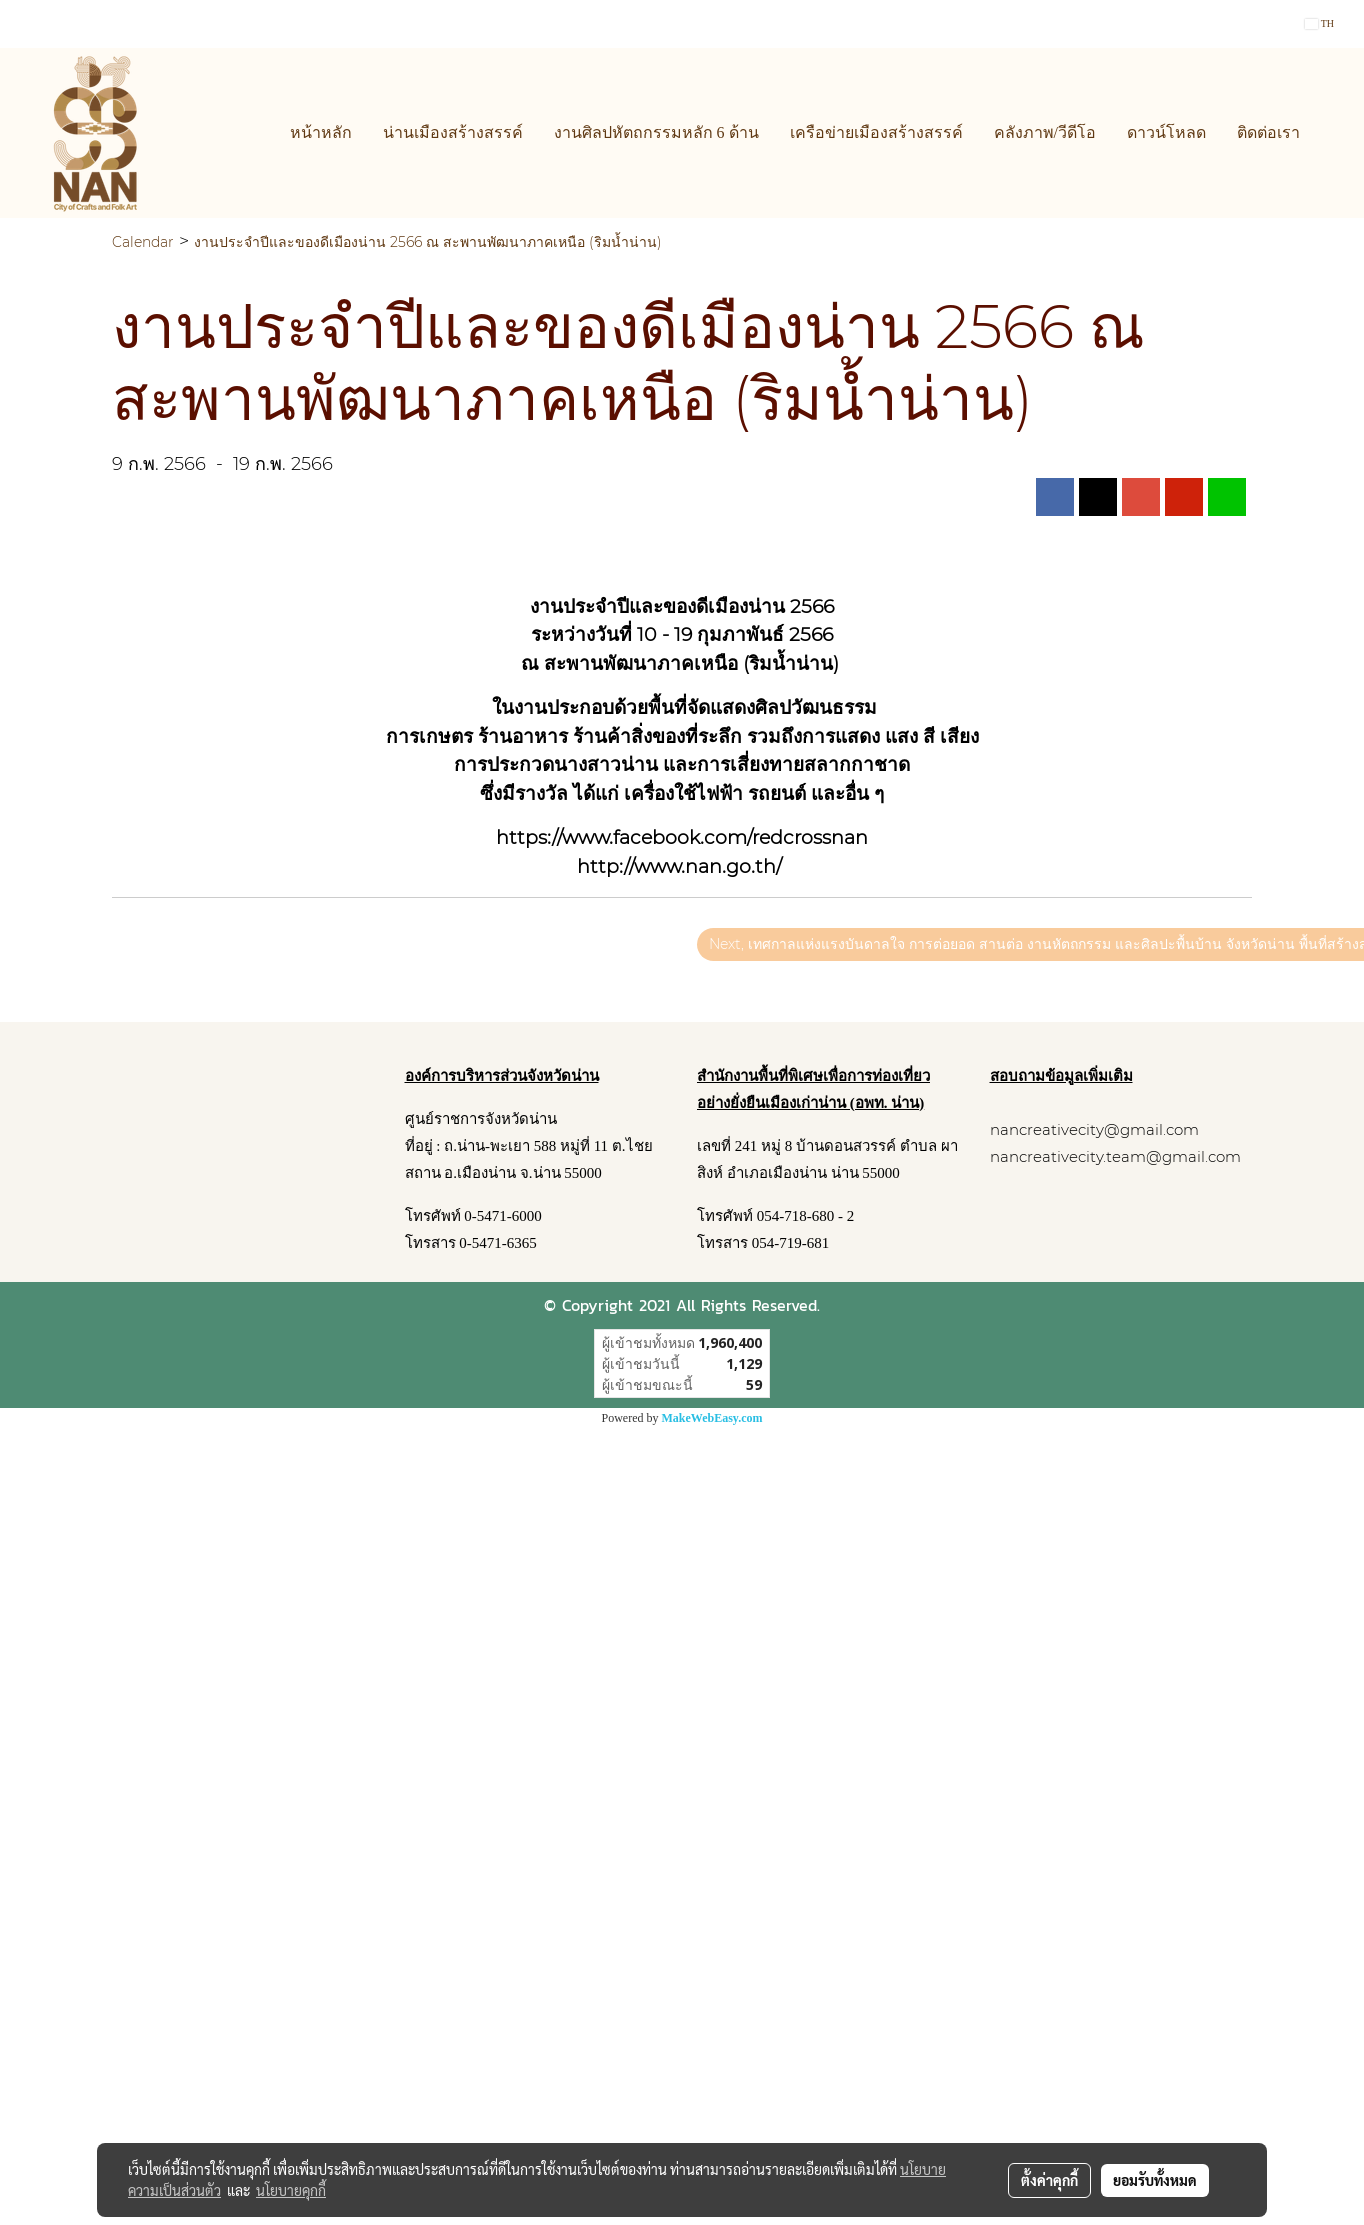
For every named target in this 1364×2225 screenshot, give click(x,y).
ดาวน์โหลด (1166, 132)
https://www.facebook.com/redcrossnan (682, 837)
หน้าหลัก (321, 132)
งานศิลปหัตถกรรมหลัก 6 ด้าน (656, 132)
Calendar (143, 242)
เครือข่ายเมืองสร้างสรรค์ (876, 132)
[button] (1333, 133)
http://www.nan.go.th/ (679, 866)
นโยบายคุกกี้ (291, 2190)
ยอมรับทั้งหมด (1155, 2180)
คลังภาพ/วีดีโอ (1045, 132)
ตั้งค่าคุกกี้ (1049, 2180)
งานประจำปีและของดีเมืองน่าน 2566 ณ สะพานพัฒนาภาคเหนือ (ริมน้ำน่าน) (428, 242)
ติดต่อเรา (1268, 132)
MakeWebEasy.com (712, 1418)
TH (1319, 23)
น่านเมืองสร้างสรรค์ (453, 132)
